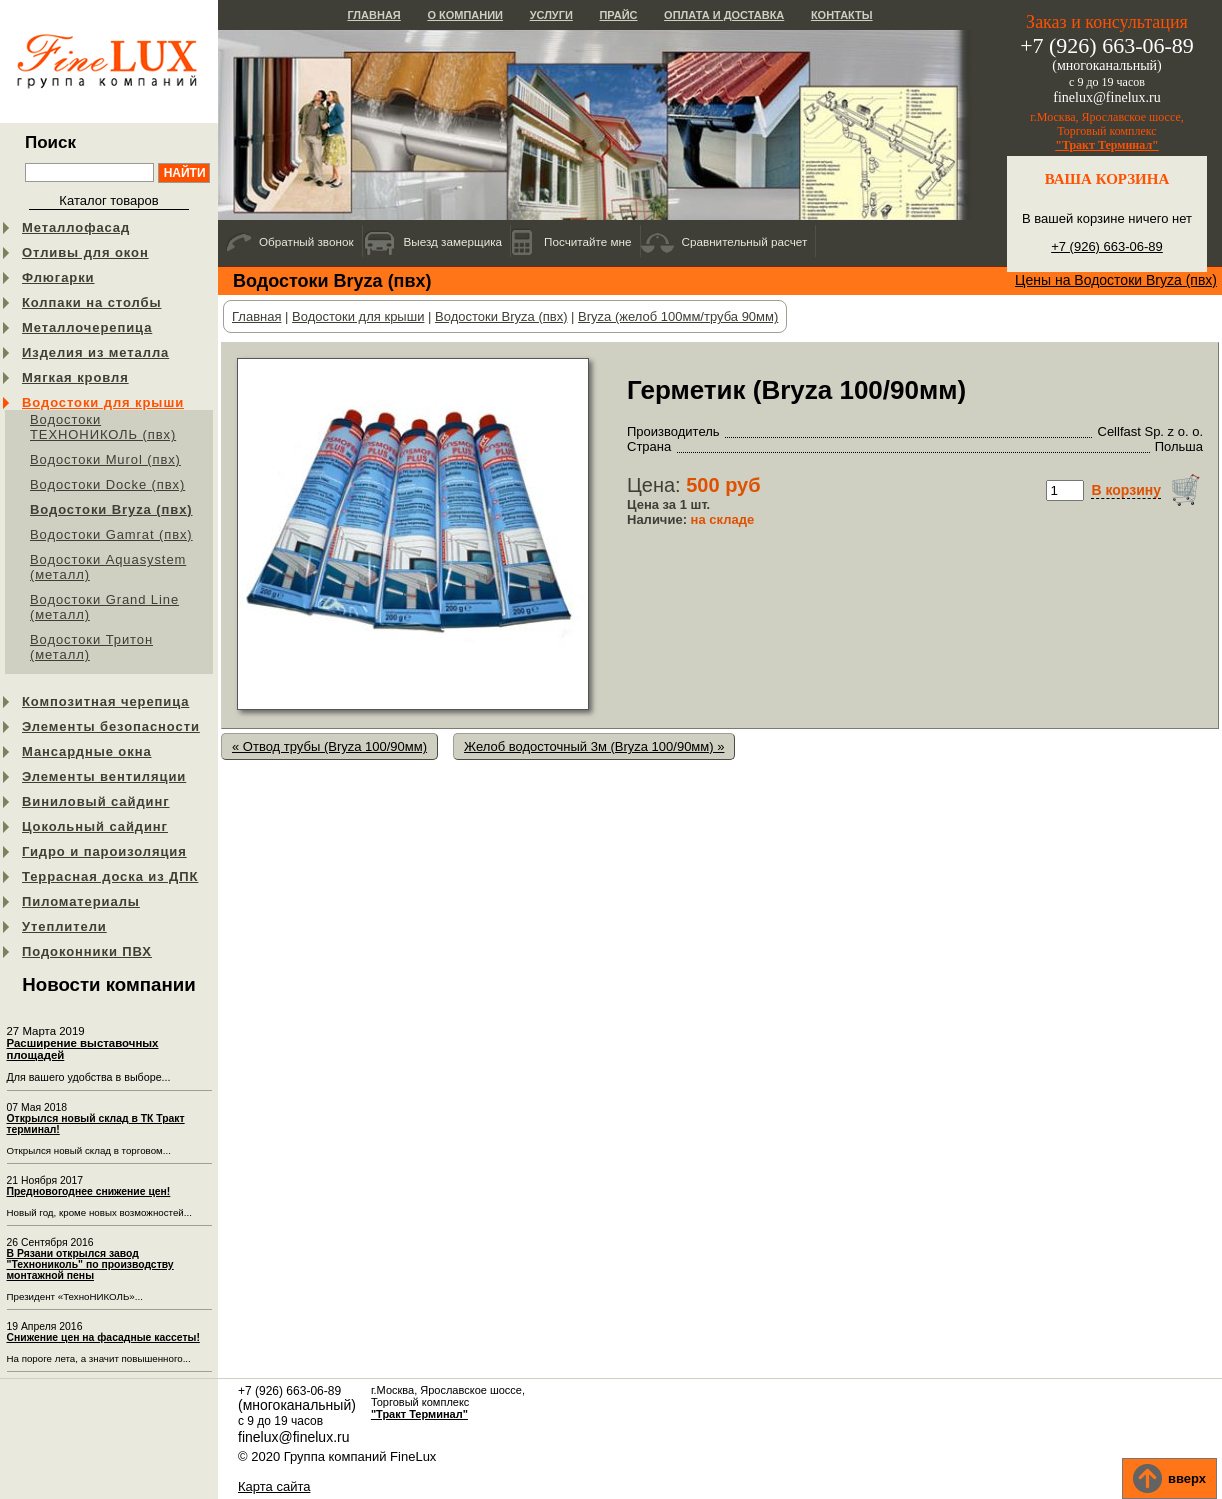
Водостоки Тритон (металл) (91, 647)
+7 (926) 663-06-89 (1107, 246)
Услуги (551, 15)
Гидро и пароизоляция (104, 851)
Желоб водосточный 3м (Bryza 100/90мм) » (594, 746)
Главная (373, 15)
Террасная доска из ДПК (110, 876)
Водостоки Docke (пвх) (107, 484)
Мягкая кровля (75, 377)
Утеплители (64, 926)
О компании (465, 15)
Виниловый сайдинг (96, 801)
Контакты (842, 15)
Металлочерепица (87, 327)
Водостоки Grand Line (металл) (104, 607)
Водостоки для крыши (103, 402)
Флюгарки (58, 277)
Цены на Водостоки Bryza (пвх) (1116, 280)
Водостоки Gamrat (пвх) (111, 534)
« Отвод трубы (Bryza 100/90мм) (329, 746)
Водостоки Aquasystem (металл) (108, 567)
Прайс (618, 15)
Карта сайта (274, 1486)
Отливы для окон (85, 252)
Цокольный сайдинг (95, 826)
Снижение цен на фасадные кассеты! (103, 1337)
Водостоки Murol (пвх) (105, 459)
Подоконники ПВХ (87, 951)
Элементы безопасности (111, 726)
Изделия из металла (95, 352)
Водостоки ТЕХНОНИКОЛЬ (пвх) (103, 427)
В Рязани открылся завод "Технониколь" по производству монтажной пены (90, 1264)
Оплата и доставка (724, 15)
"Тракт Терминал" (1107, 145)
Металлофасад (76, 227)
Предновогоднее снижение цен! (89, 1191)
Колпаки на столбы (91, 302)
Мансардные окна (87, 751)
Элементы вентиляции (104, 776)
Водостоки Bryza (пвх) (111, 509)
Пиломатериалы (81, 901)
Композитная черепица (105, 701)
